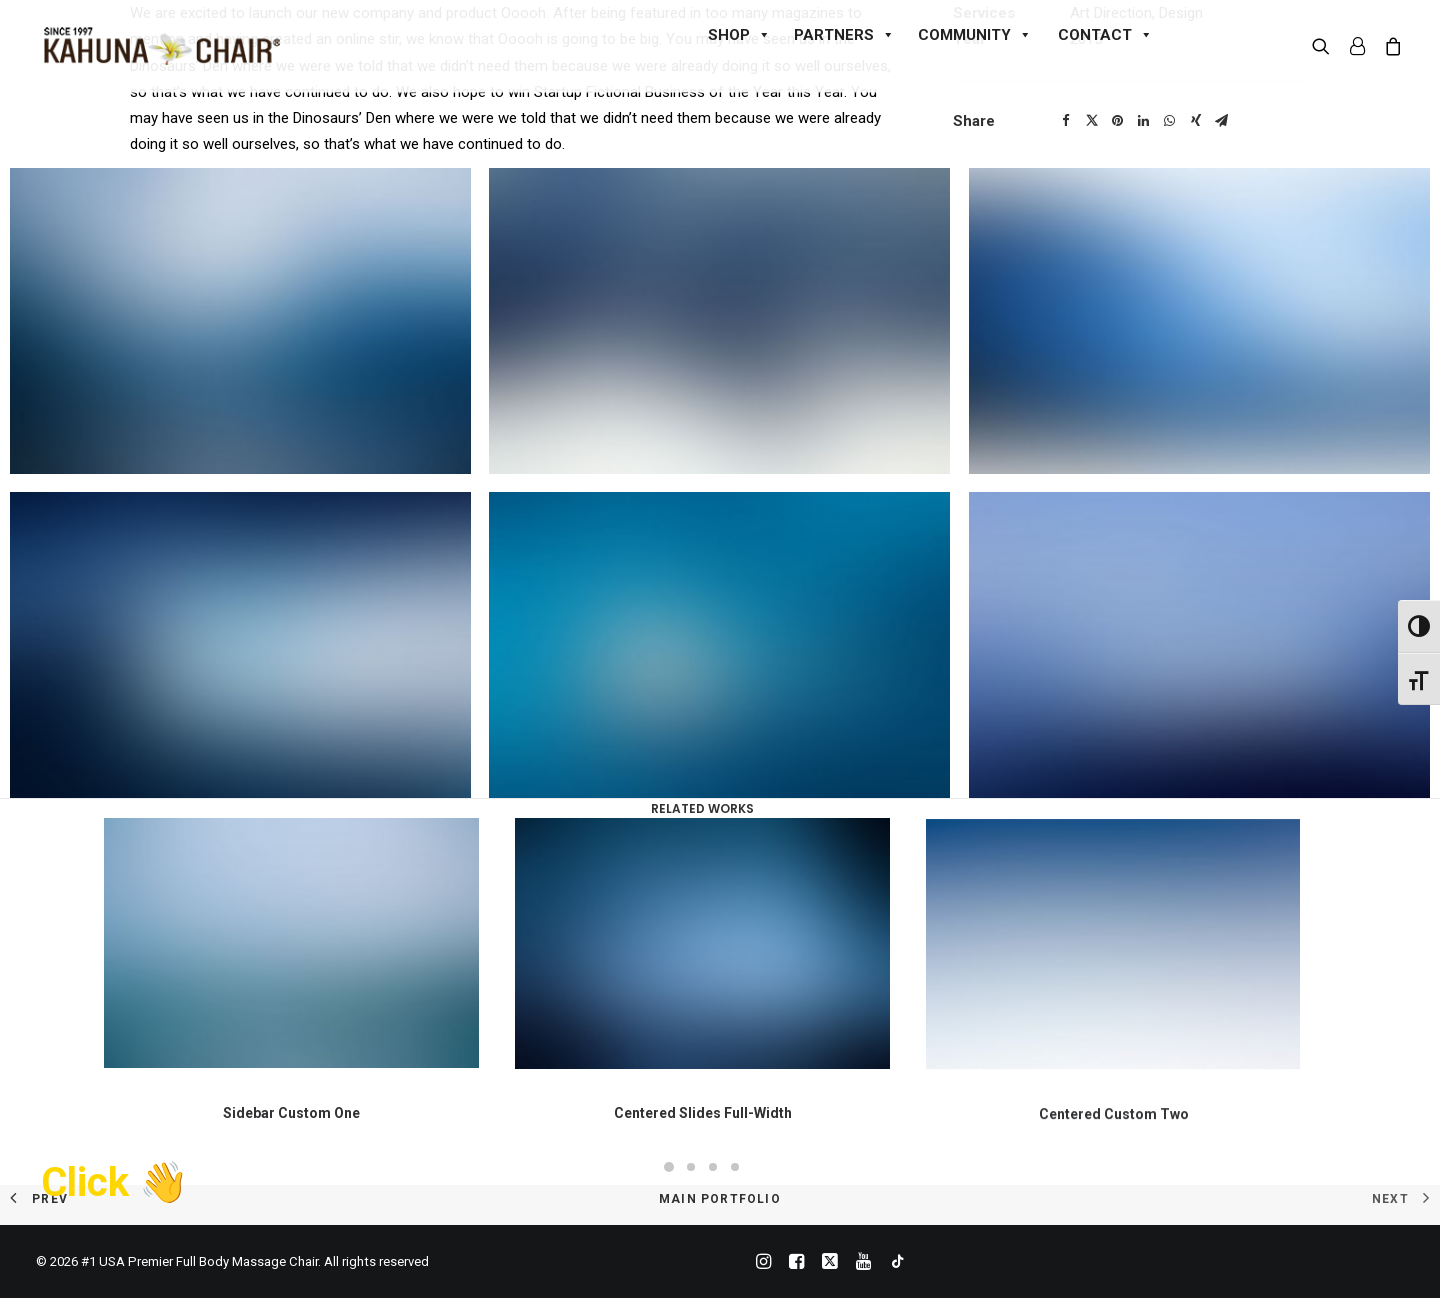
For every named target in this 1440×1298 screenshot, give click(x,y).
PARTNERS (844, 35)
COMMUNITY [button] (975, 35)
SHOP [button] (739, 35)
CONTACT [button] (1105, 35)
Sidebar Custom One (291, 1132)
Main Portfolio (720, 1199)
